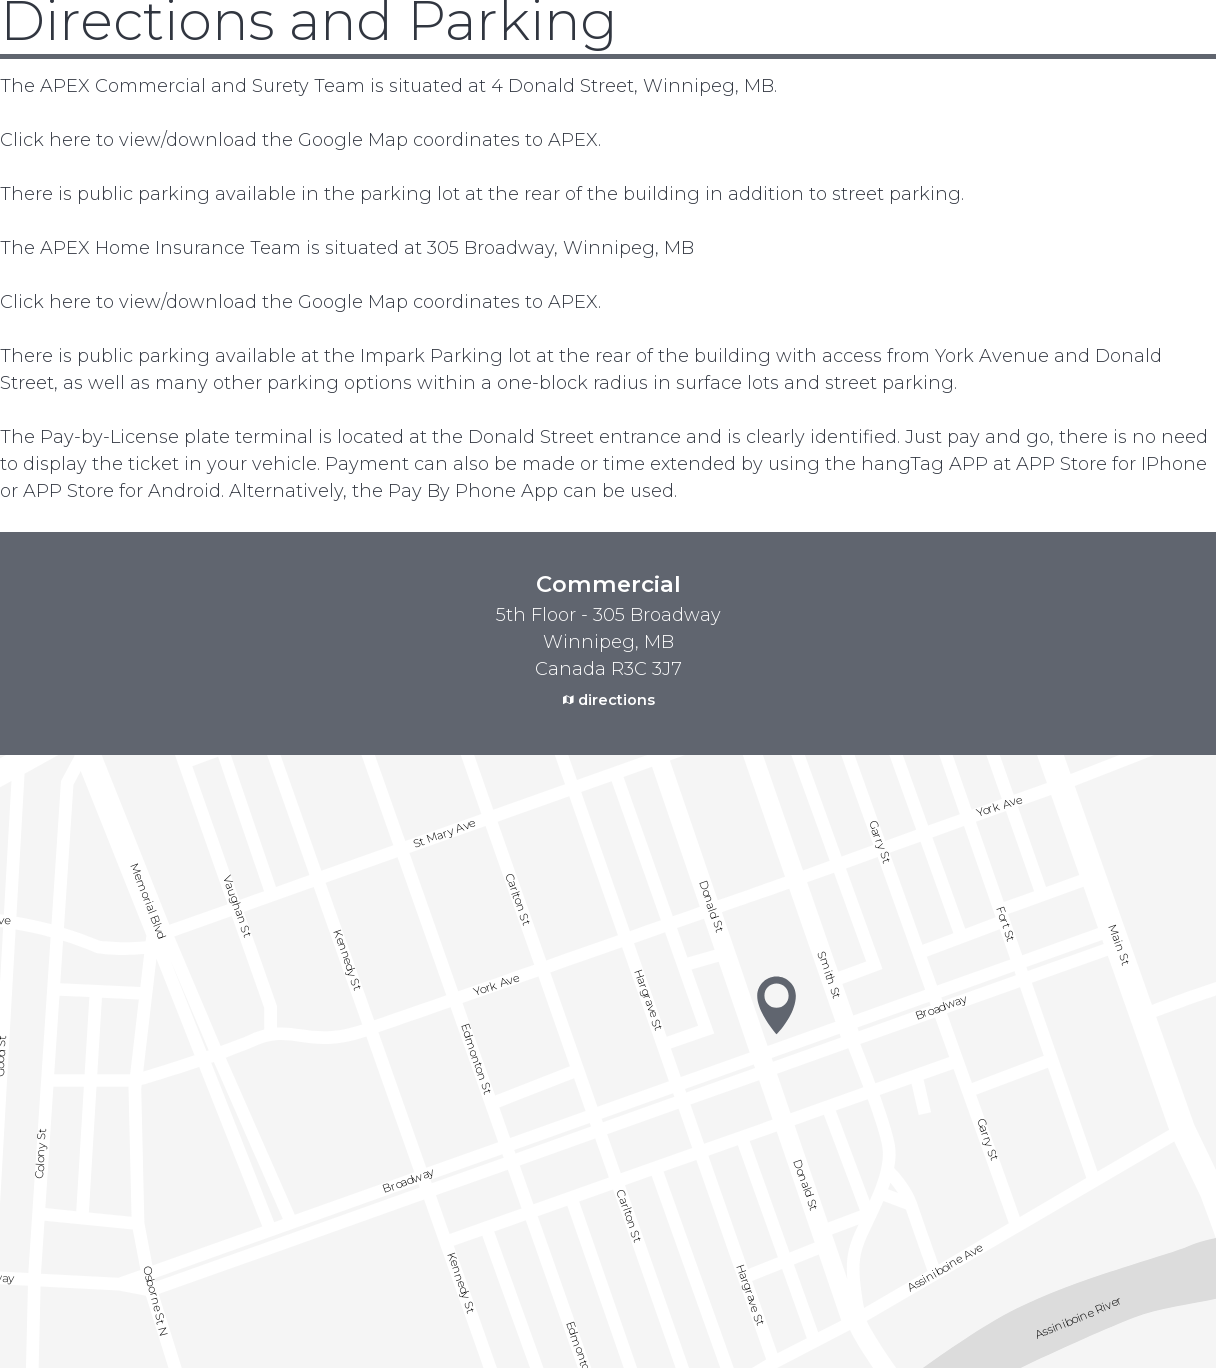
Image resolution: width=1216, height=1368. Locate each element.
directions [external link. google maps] (616, 700)
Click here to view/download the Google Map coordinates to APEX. (300, 140)
